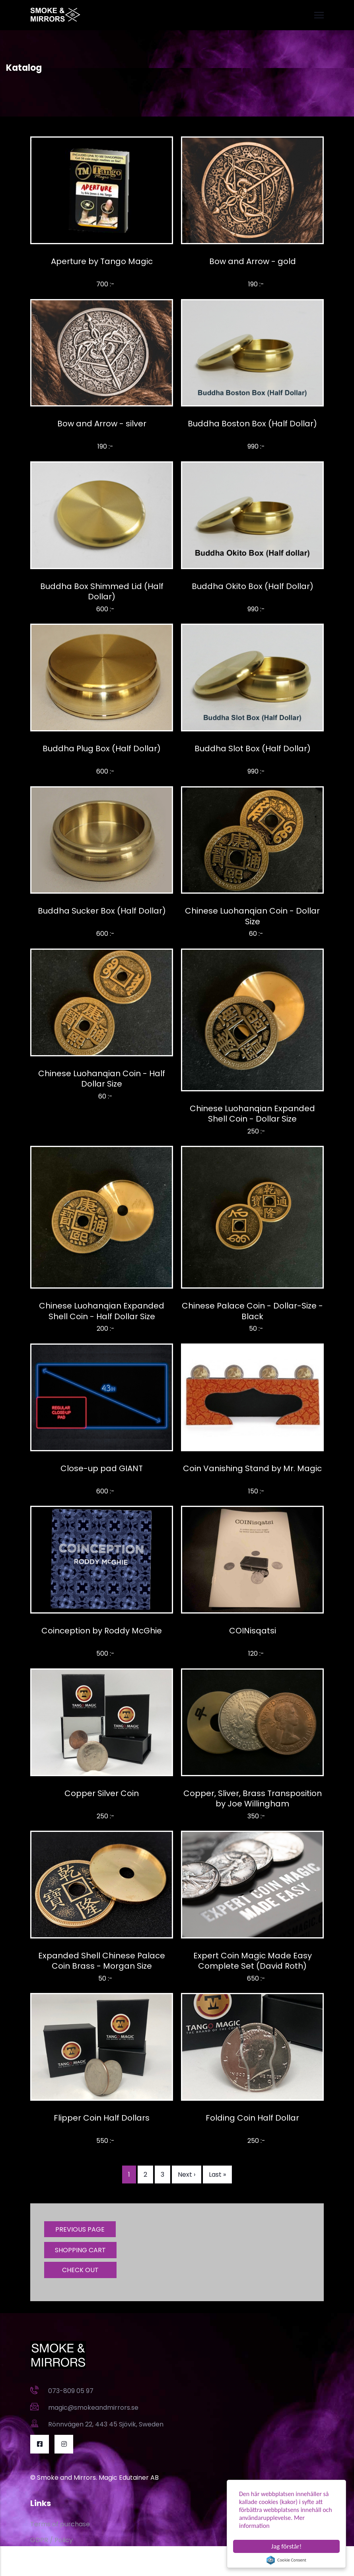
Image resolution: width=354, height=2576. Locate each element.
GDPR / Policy (51, 2540)
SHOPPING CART (80, 2250)
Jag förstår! (286, 2546)
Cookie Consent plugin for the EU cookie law (286, 2560)
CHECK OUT (80, 2270)
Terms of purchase (60, 2524)
